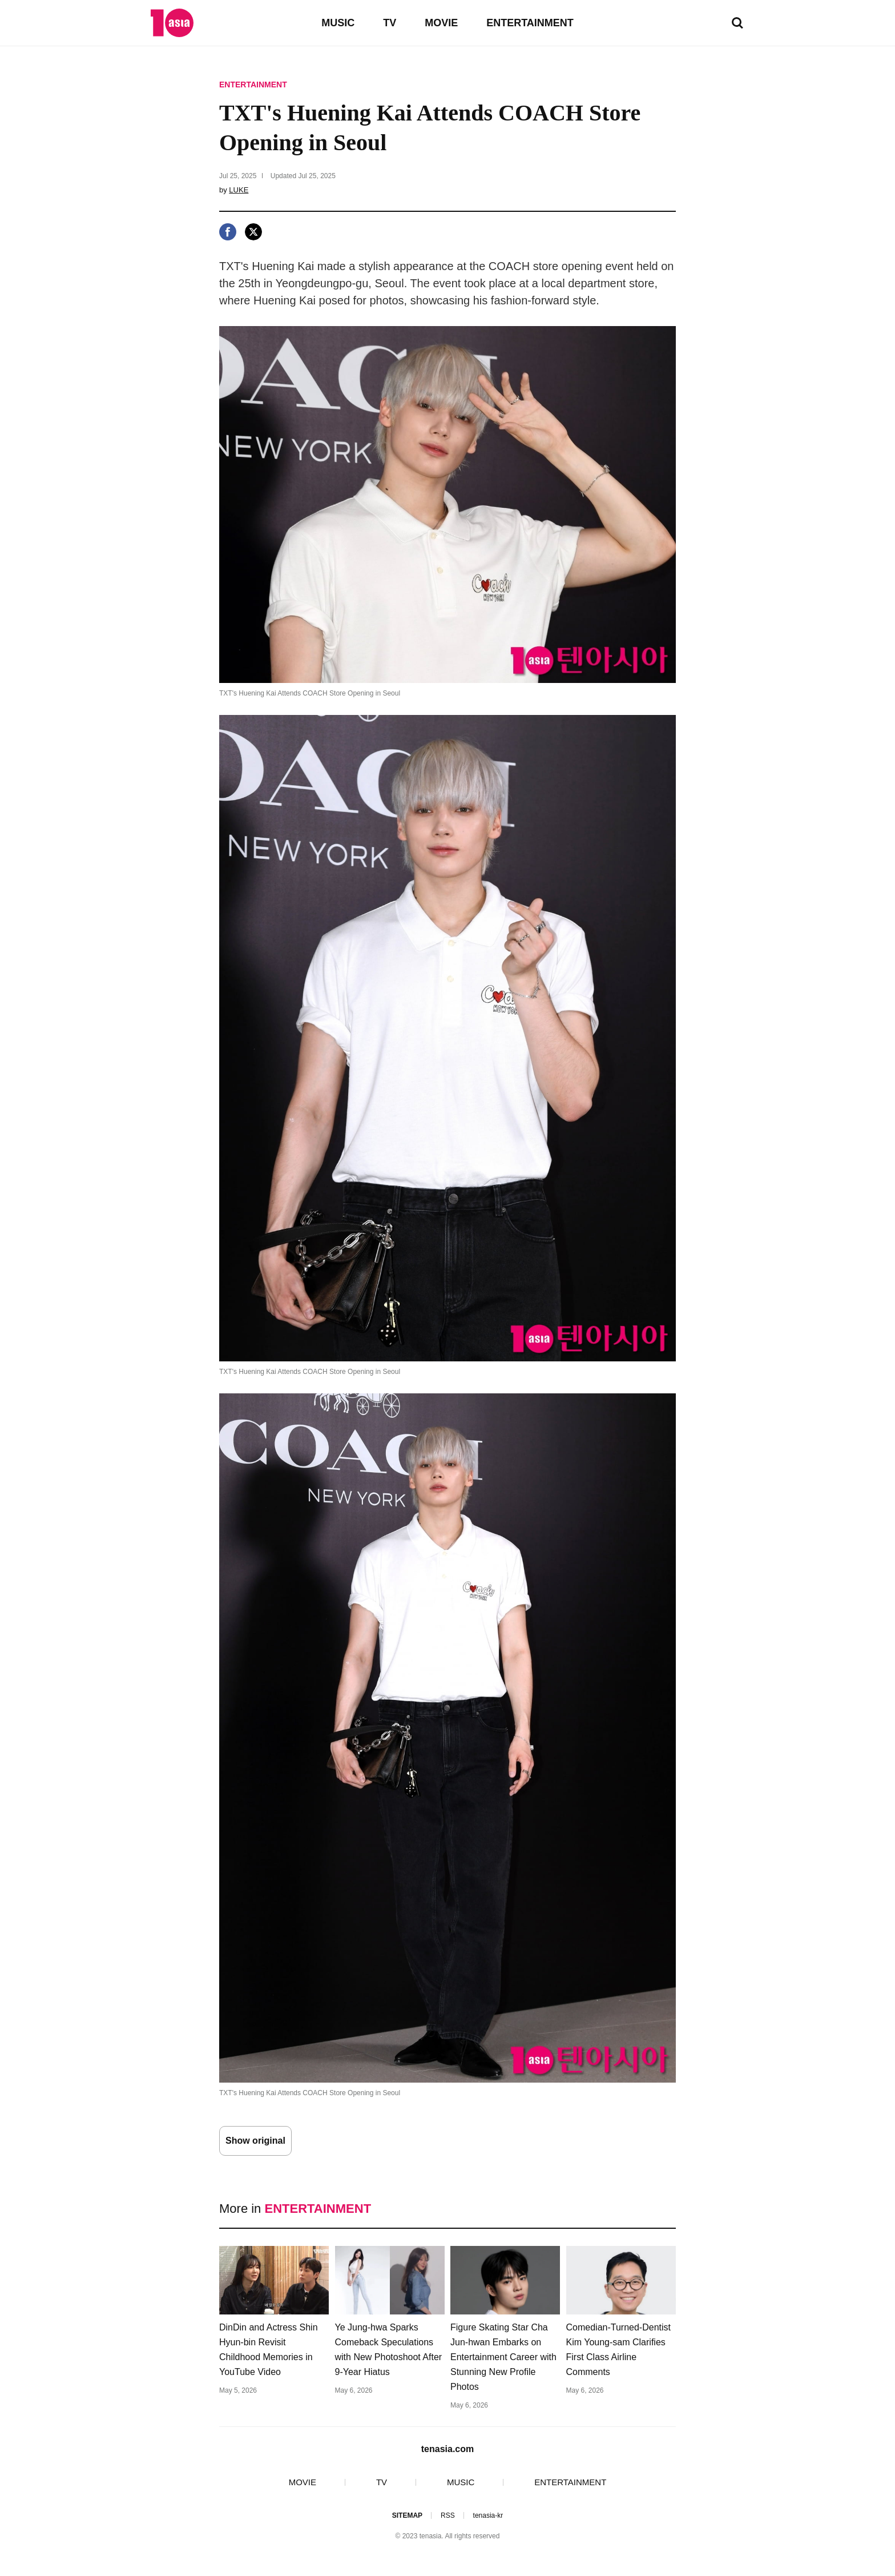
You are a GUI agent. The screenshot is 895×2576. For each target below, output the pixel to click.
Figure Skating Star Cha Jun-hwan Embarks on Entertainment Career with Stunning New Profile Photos (503, 2357)
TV (389, 23)
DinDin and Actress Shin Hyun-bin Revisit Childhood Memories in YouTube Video (268, 2349)
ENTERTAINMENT (530, 23)
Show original (255, 2140)
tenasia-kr (488, 2515)
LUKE (238, 190)
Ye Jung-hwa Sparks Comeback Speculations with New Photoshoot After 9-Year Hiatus (388, 2349)
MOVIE (441, 23)
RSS (448, 2515)
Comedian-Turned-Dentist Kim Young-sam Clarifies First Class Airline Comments (618, 2349)
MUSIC (337, 23)
